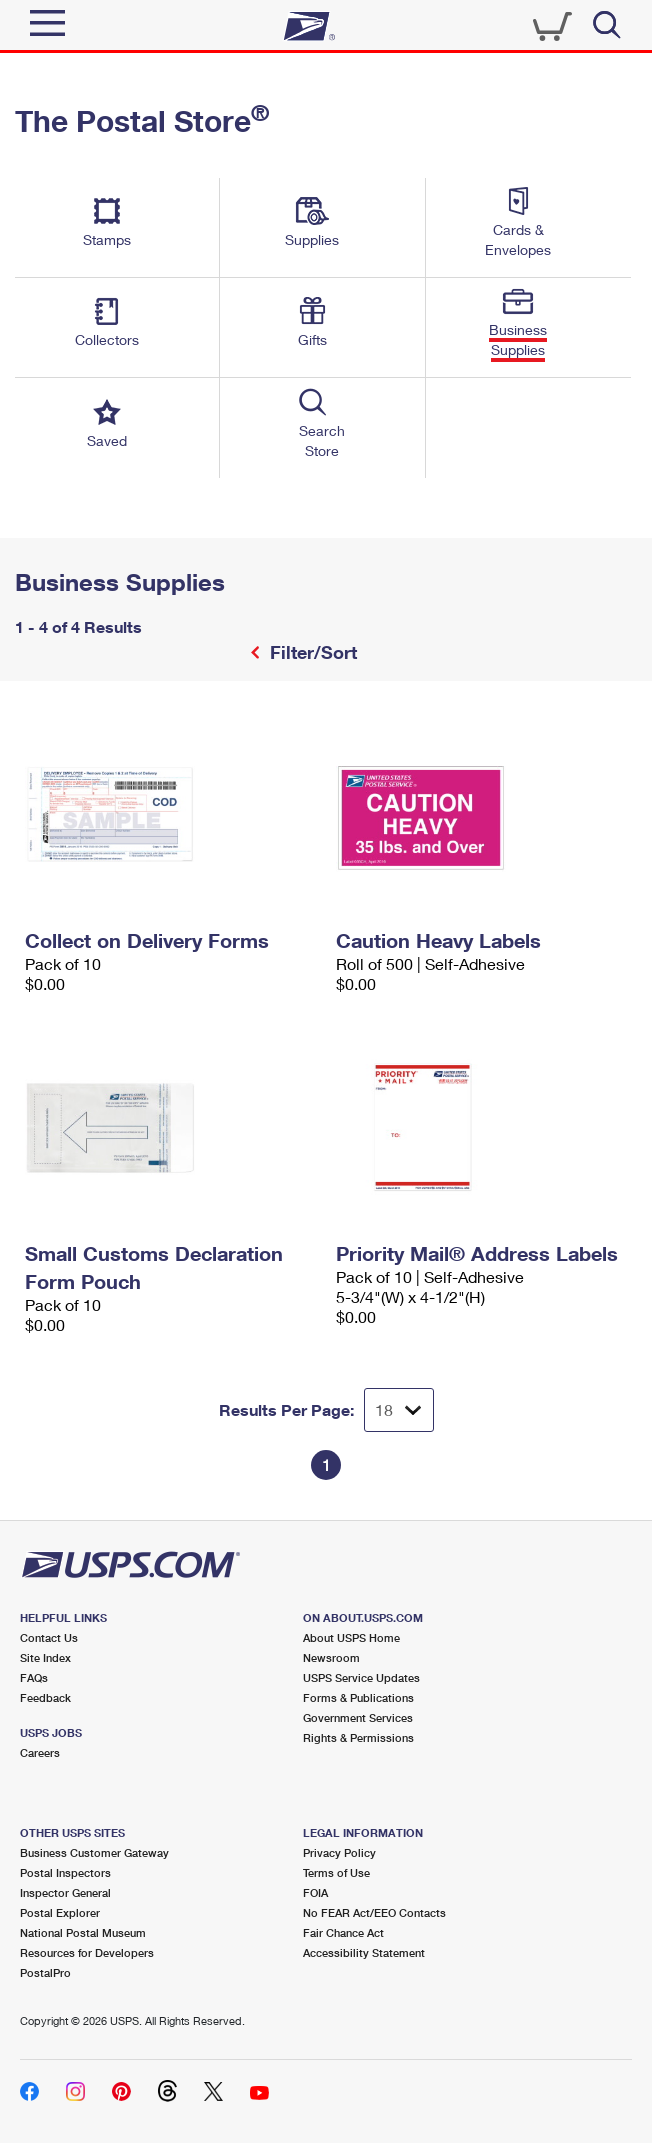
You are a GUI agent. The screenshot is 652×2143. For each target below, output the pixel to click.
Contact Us (49, 1637)
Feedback (45, 1697)
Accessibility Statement (364, 1952)
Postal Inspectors (65, 1872)
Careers (40, 1752)
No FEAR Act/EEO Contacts (374, 1912)
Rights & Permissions (358, 1737)
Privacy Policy (339, 1852)
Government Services (358, 1717)
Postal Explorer (60, 1912)
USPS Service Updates (361, 1677)
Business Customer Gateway (94, 1852)
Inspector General (65, 1892)
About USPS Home (351, 1637)
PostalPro (45, 1972)
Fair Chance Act (343, 1932)
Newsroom (331, 1657)
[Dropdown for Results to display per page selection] (399, 1410)
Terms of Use (336, 1872)
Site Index (45, 1657)
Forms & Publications (358, 1697)
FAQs (34, 1677)
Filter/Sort (311, 652)
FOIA (315, 1892)
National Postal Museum (83, 1932)
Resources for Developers (87, 1952)
